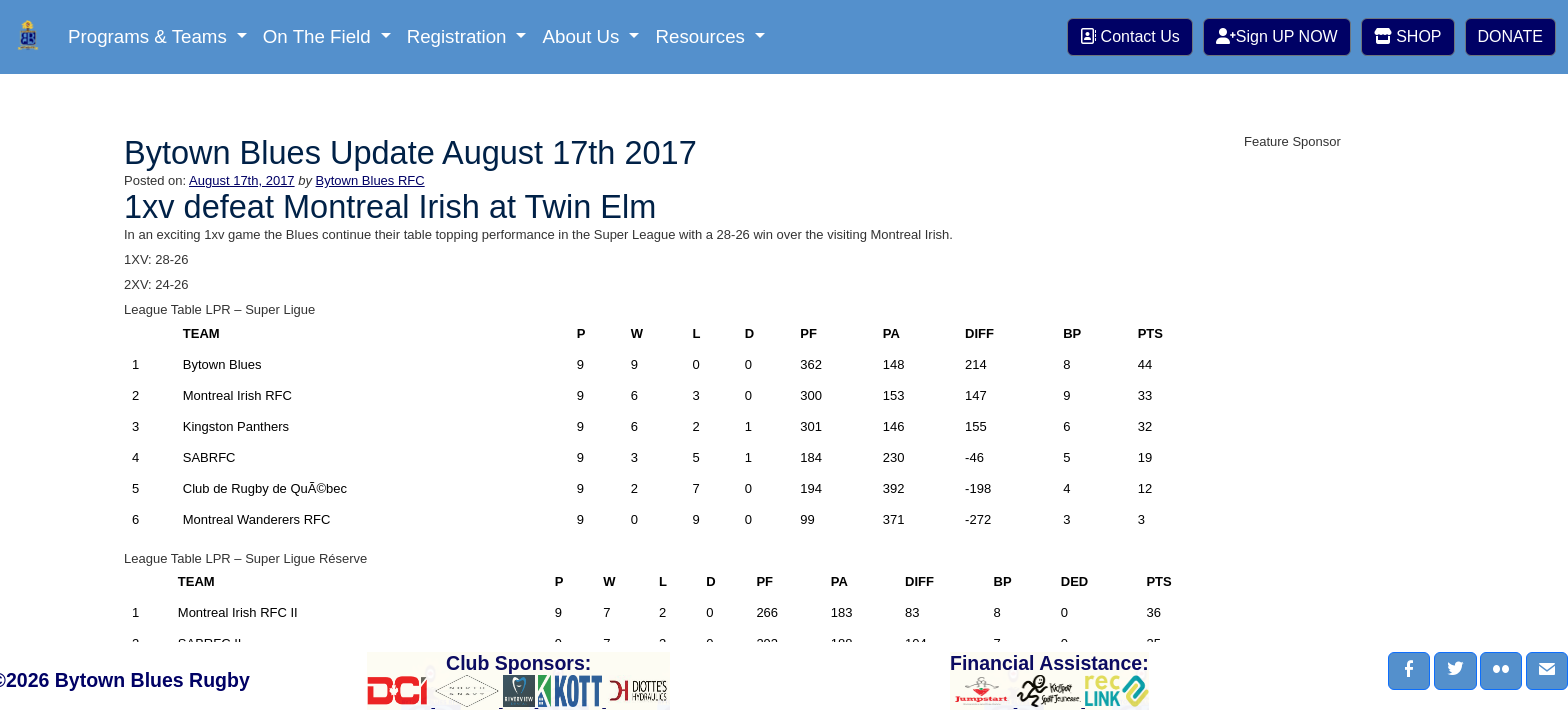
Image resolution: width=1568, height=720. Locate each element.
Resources (702, 36)
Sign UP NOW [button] (1277, 36)
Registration (459, 36)
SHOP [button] (1408, 36)
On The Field (319, 36)
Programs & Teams (150, 36)
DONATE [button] (1510, 36)
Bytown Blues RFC (370, 180)
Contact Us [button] (1130, 36)
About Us (583, 36)
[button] (1409, 671)
